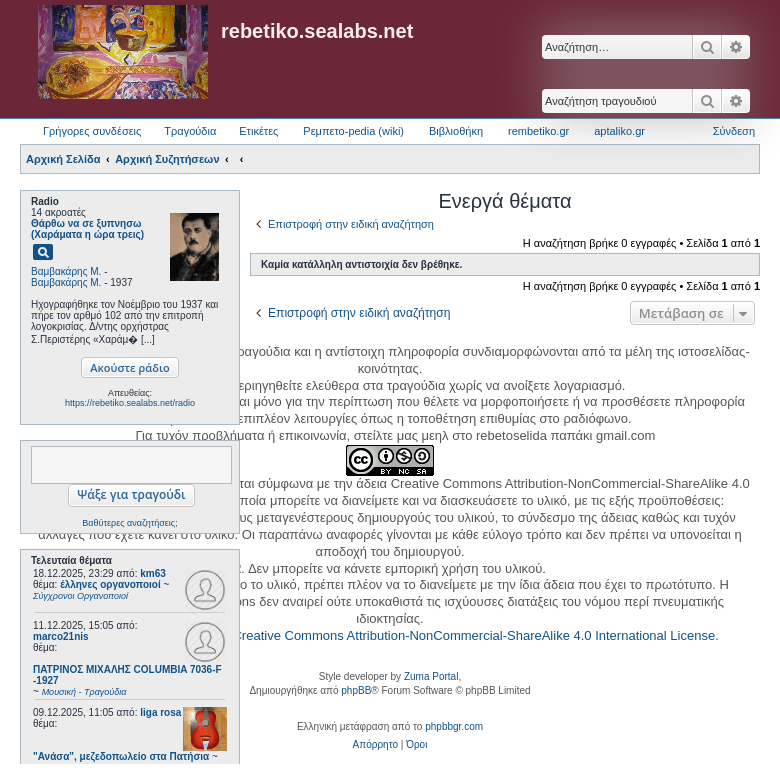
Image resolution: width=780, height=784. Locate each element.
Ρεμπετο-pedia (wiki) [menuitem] (353, 131)
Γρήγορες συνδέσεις (92, 131)
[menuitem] (375, 745)
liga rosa (160, 712)
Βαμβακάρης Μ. (66, 271)
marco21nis (61, 636)
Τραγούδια (190, 131)
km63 (153, 573)
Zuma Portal (431, 676)
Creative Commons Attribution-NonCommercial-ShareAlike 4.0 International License (473, 635)
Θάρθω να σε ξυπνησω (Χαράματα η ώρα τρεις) (87, 229)
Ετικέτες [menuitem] (258, 131)
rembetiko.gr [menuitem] (538, 131)
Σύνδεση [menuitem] (734, 131)
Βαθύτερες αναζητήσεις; (129, 523)
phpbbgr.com (454, 726)
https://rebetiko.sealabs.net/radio (130, 403)
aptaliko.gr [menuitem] (619, 131)
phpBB (356, 690)
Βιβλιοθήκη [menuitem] (456, 131)
